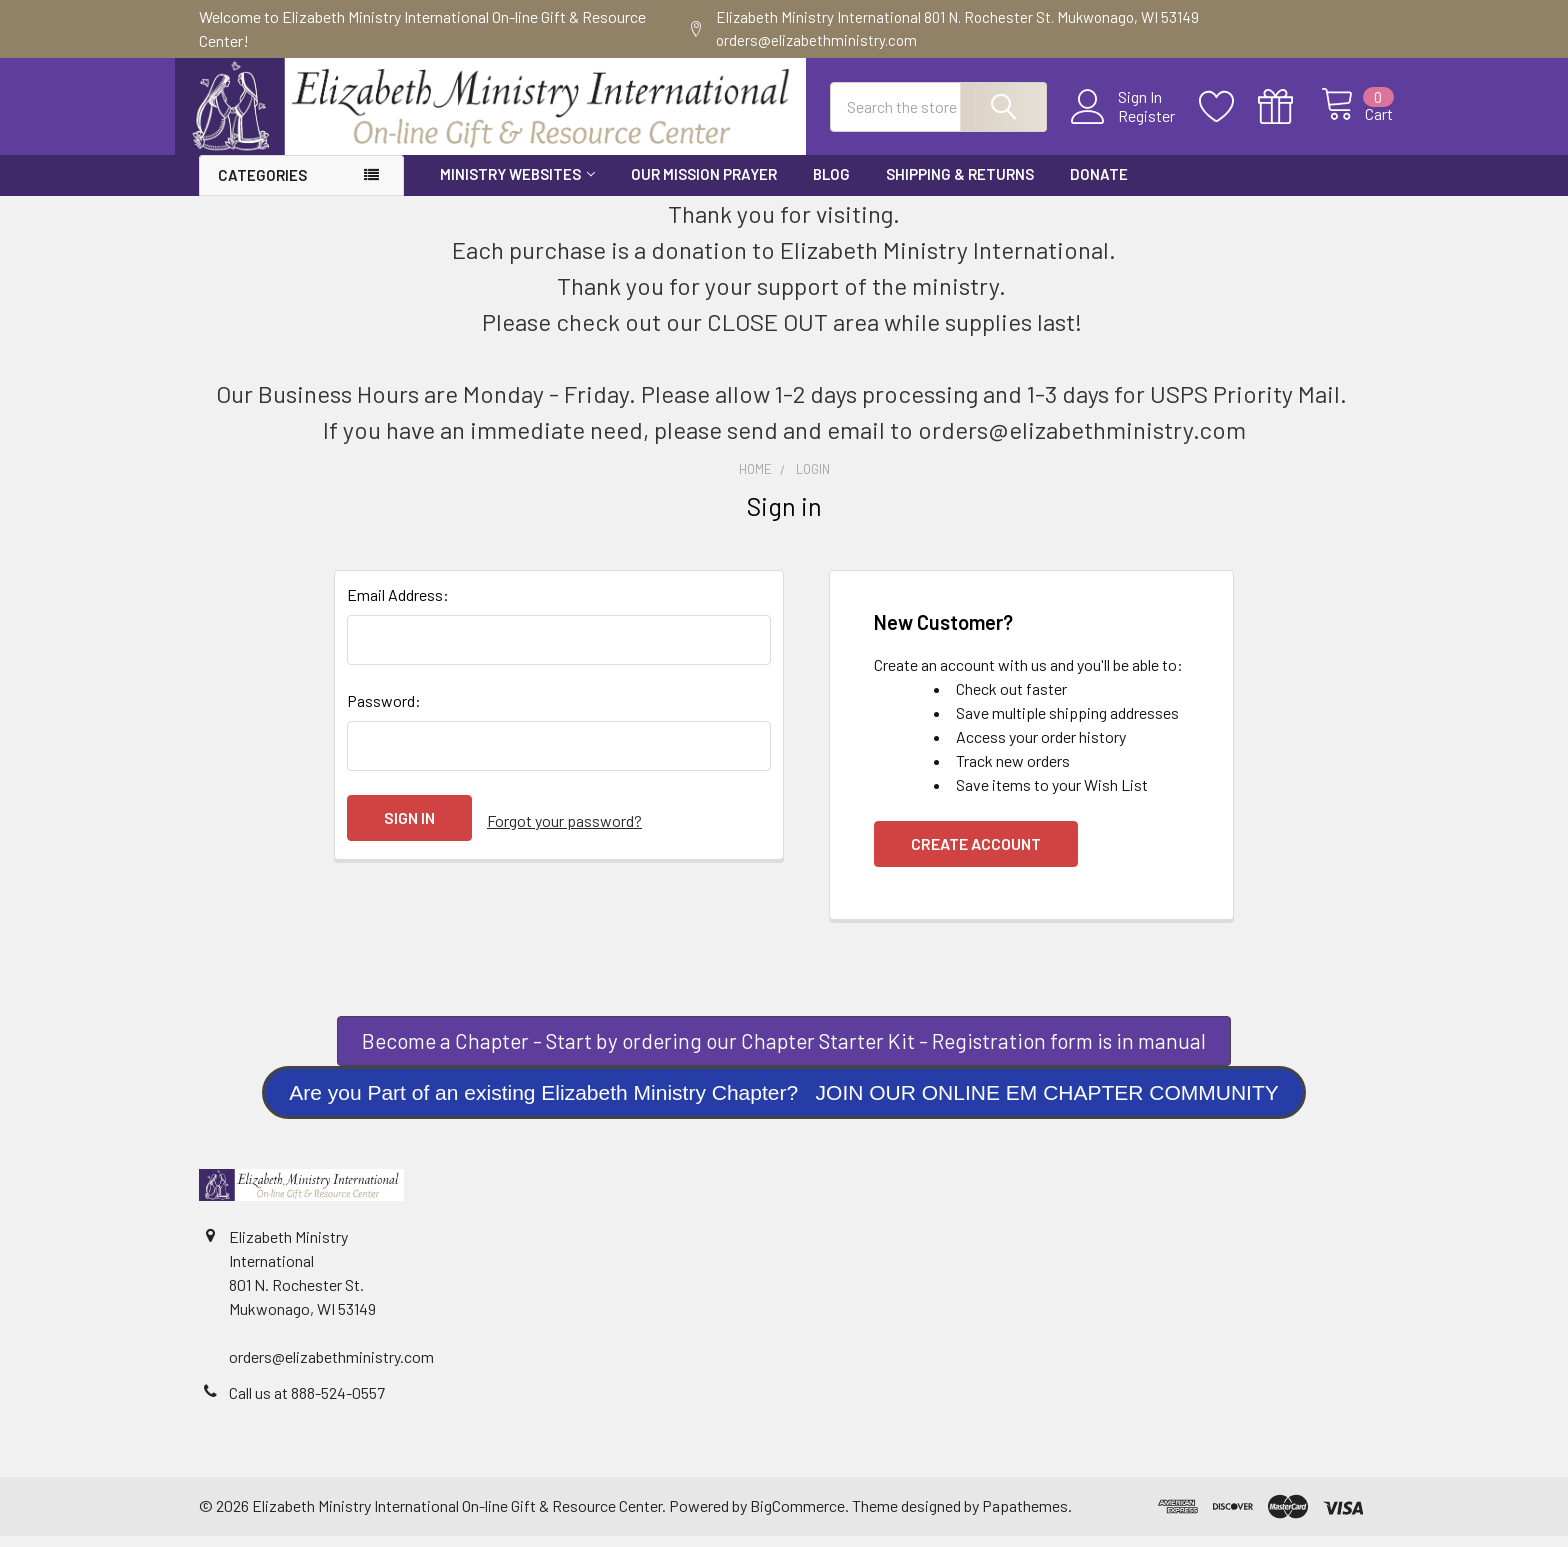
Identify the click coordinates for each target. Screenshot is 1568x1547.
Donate (1099, 185)
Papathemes (1025, 1516)
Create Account (976, 854)
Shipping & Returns (960, 185)
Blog (831, 185)
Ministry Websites (517, 185)
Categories (262, 186)
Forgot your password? (564, 828)
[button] (784, 1052)
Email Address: (398, 605)
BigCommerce (797, 1516)
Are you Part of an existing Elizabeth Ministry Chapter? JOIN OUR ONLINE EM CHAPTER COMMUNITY (784, 1103)
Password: (384, 711)
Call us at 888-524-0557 (307, 1403)
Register (1123, 124)
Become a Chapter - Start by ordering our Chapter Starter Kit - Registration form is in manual (784, 1051)
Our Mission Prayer (704, 185)
